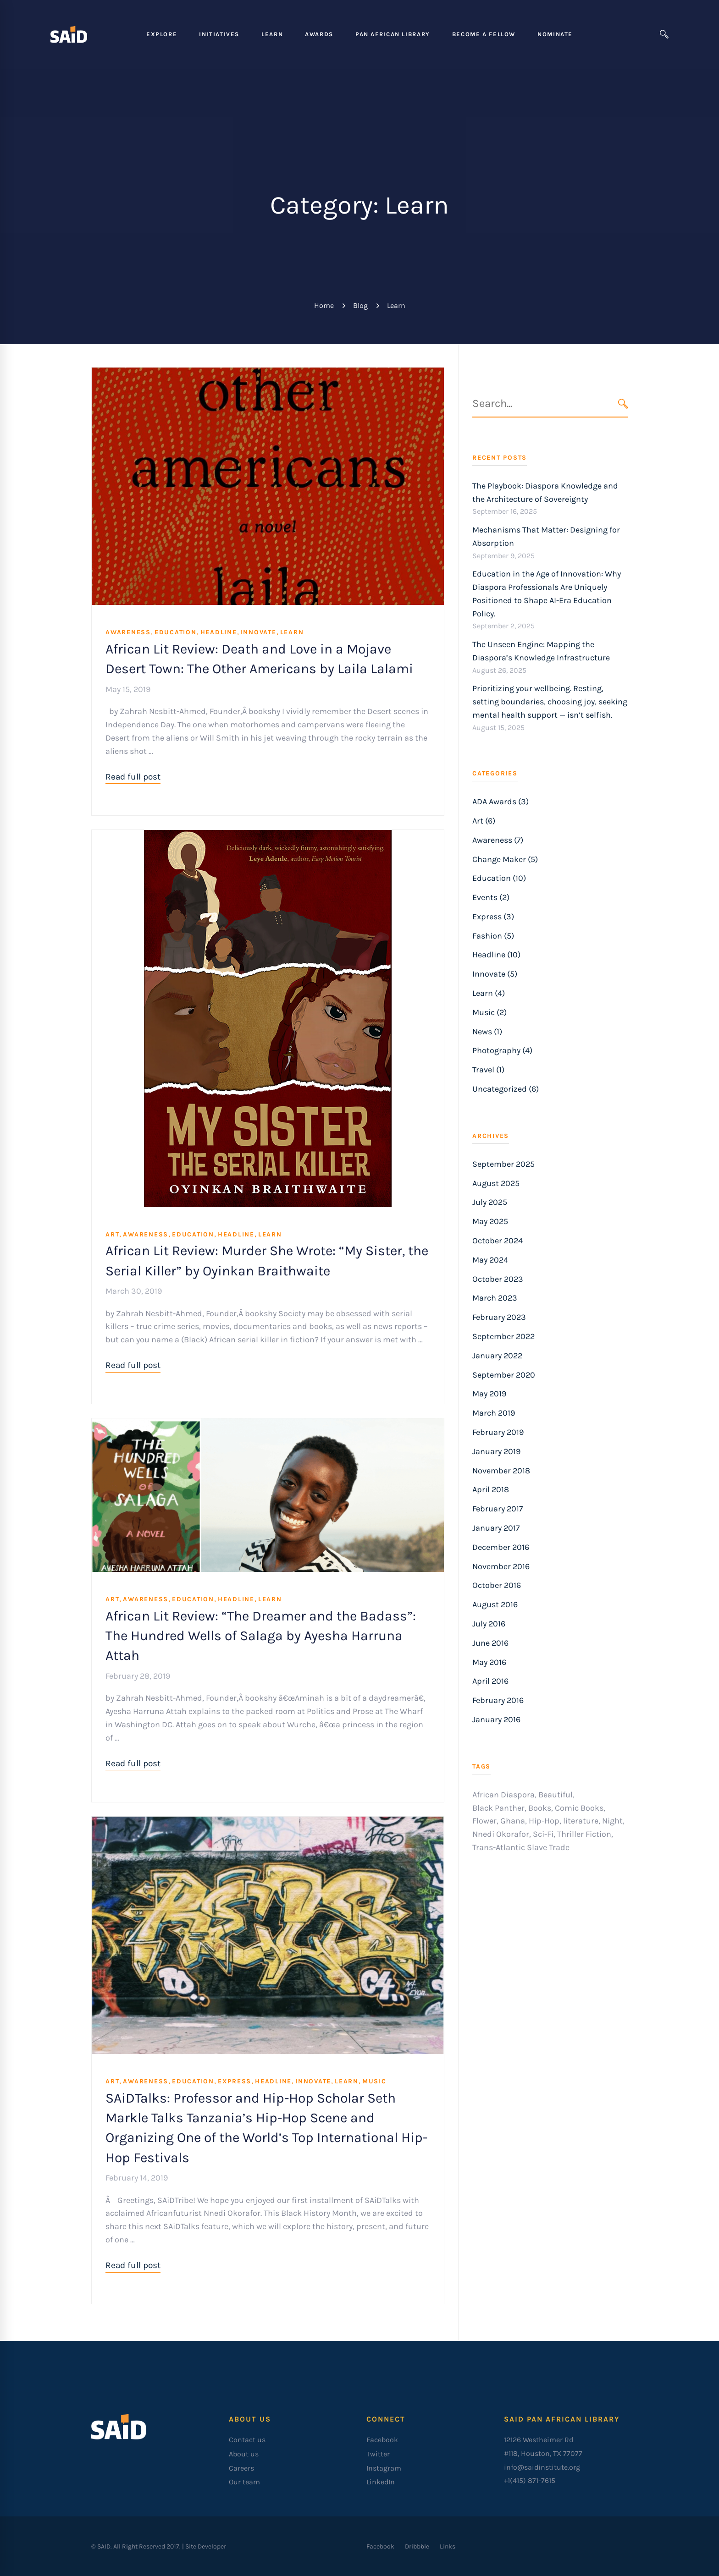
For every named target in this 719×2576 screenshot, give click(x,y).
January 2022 (497, 1356)
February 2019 (498, 1432)
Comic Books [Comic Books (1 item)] (579, 1808)
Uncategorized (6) (505, 1089)
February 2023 (499, 1317)
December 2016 (500, 1547)
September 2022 (503, 1336)
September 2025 (503, 1164)
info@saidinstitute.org (542, 2467)
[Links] (447, 2546)
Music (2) (489, 1012)
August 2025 (496, 1183)
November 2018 (501, 1471)
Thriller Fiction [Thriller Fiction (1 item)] (584, 1834)
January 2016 (496, 1719)
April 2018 (490, 1489)
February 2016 (498, 1700)
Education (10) (499, 878)
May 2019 (489, 1394)
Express (234, 2081)
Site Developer (205, 2546)
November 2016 (501, 1566)
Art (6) (483, 821)
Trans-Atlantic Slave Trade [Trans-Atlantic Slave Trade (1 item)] (521, 1847)
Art (112, 1234)
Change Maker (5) (505, 859)
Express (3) (493, 917)
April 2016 (490, 1681)
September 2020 (503, 1375)
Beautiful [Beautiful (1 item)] (555, 1795)
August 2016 (495, 1604)
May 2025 (490, 1221)
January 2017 (496, 1528)
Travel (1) (488, 1070)
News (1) (487, 1032)
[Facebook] (380, 2546)
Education (176, 632)
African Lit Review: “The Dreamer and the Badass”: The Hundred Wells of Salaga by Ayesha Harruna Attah (260, 1636)
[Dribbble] (417, 2546)
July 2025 (489, 1202)
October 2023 (497, 1279)
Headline (218, 632)
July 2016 (488, 1624)
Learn (292, 632)
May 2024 (490, 1260)
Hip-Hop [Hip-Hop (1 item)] (544, 1821)
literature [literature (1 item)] (580, 1821)
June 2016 (490, 1643)
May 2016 (489, 1662)
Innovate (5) (494, 974)
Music (374, 2081)
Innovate (259, 632)
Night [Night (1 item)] (612, 1821)
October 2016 (496, 1585)
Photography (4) (502, 1050)
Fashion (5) (493, 936)
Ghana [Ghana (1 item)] (512, 1821)
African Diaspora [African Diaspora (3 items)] (503, 1795)
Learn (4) (488, 993)
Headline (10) (496, 955)
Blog (360, 305)
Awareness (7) (497, 840)
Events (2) (490, 897)
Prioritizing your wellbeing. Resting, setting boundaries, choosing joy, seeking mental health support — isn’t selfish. (549, 701)
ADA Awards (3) (500, 801)
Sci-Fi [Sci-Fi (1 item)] (543, 1834)
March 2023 (494, 1298)
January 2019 (496, 1451)
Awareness (128, 632)
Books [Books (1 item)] (539, 1808)
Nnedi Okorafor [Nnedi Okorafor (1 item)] (500, 1834)
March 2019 (493, 1413)
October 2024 (497, 1241)
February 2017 (497, 1509)
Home (324, 305)
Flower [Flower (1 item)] (484, 1821)
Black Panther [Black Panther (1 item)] (498, 1808)
